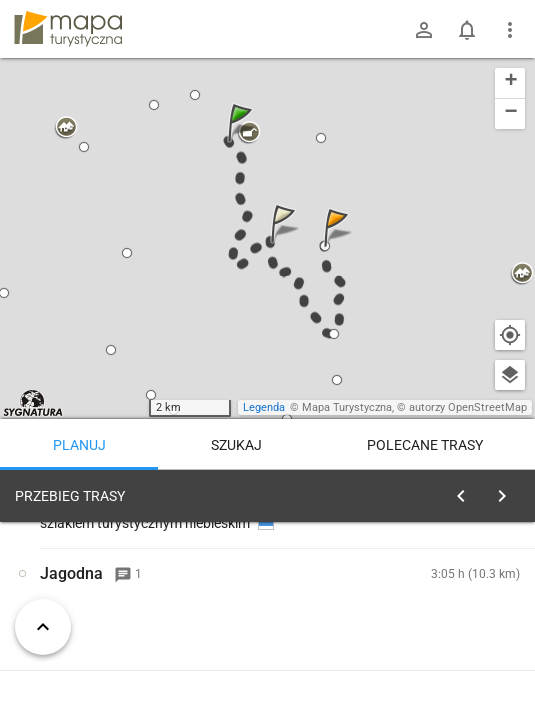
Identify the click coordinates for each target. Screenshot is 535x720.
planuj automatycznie (456, 636)
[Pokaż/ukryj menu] (510, 30)
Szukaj (236, 445)
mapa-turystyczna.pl (68, 29)
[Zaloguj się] (424, 30)
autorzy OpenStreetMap (468, 407)
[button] (243, 142)
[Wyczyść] (503, 491)
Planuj (79, 445)
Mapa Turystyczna (347, 407)
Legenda (264, 407)
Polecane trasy (425, 445)
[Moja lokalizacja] (510, 335)
